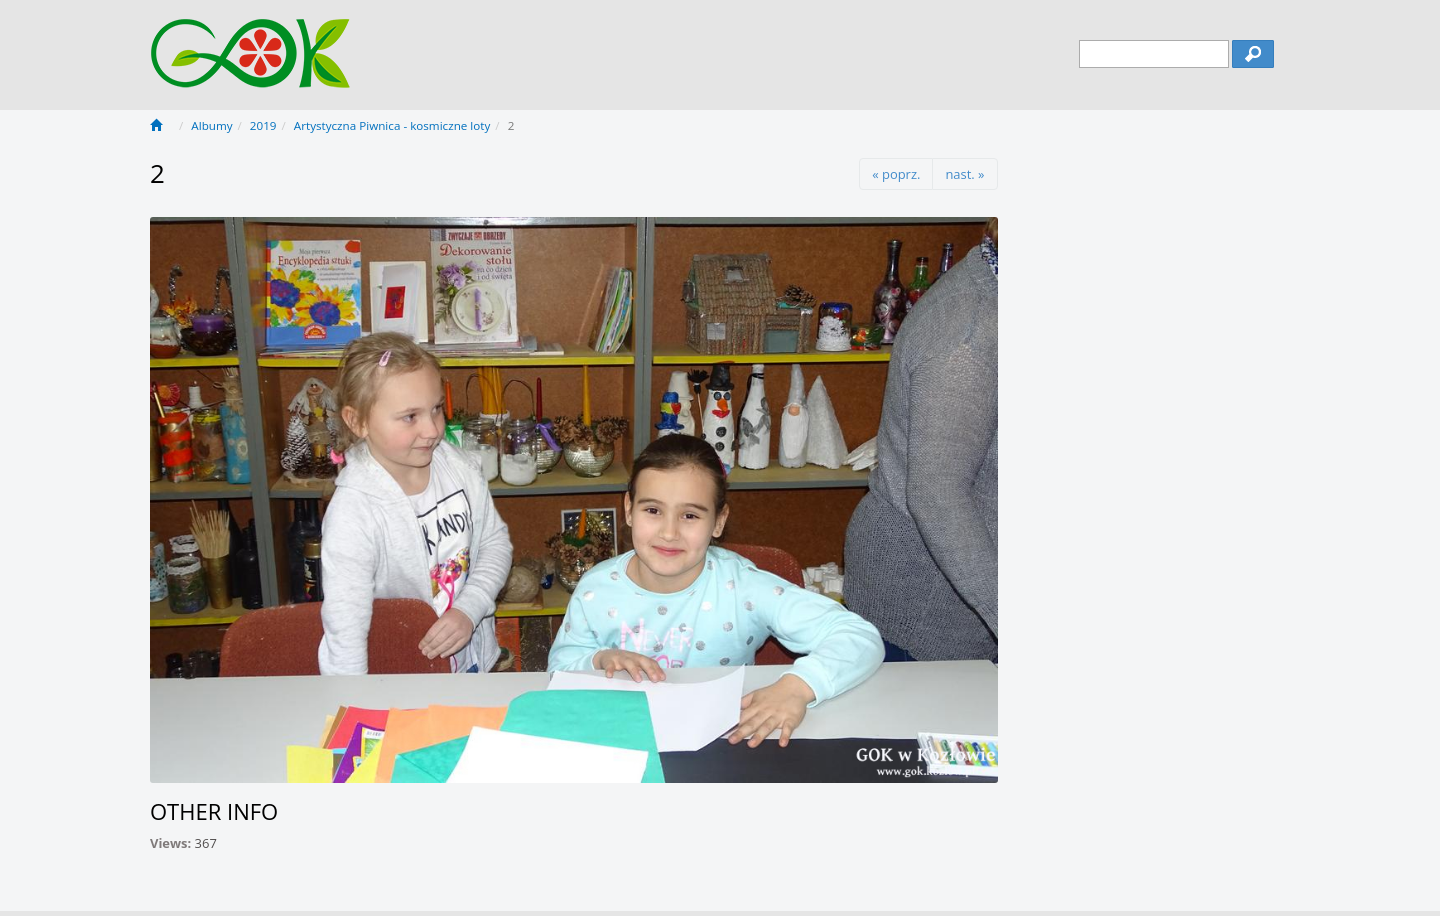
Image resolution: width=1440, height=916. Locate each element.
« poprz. (896, 174)
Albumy (211, 125)
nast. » (964, 174)
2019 (263, 125)
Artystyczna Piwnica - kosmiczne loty (392, 125)
